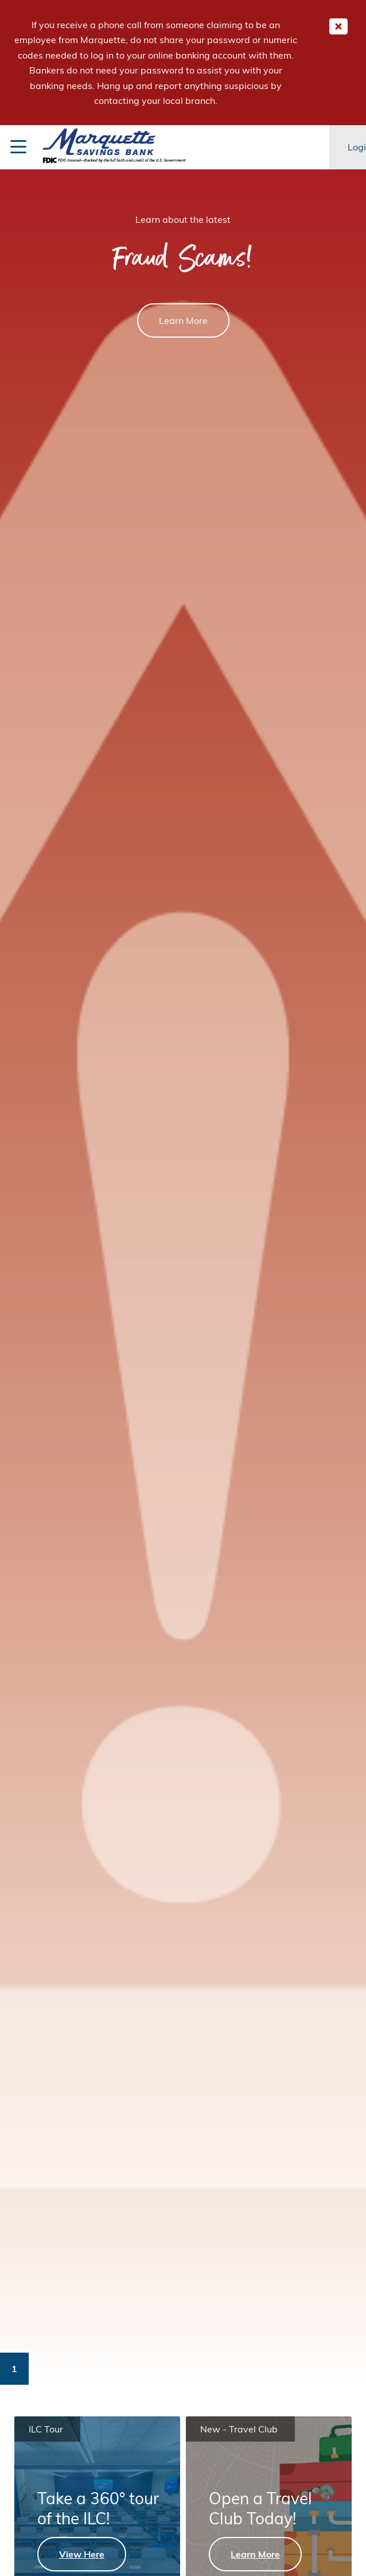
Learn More (183, 320)
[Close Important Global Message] (338, 26)
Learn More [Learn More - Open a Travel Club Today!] (255, 2554)
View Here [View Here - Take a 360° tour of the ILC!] (81, 2554)
